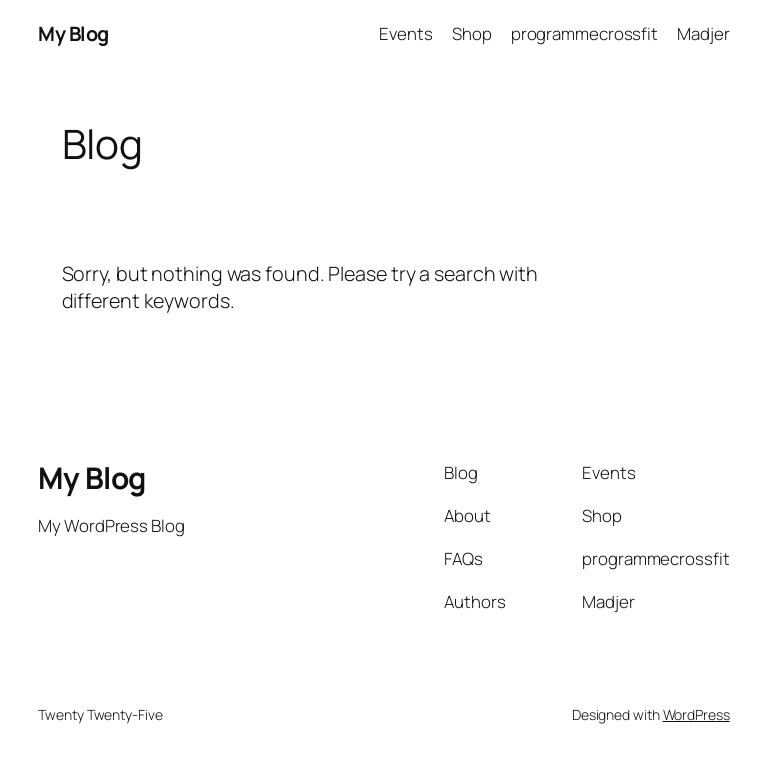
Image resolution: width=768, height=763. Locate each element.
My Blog (73, 33)
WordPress (696, 714)
